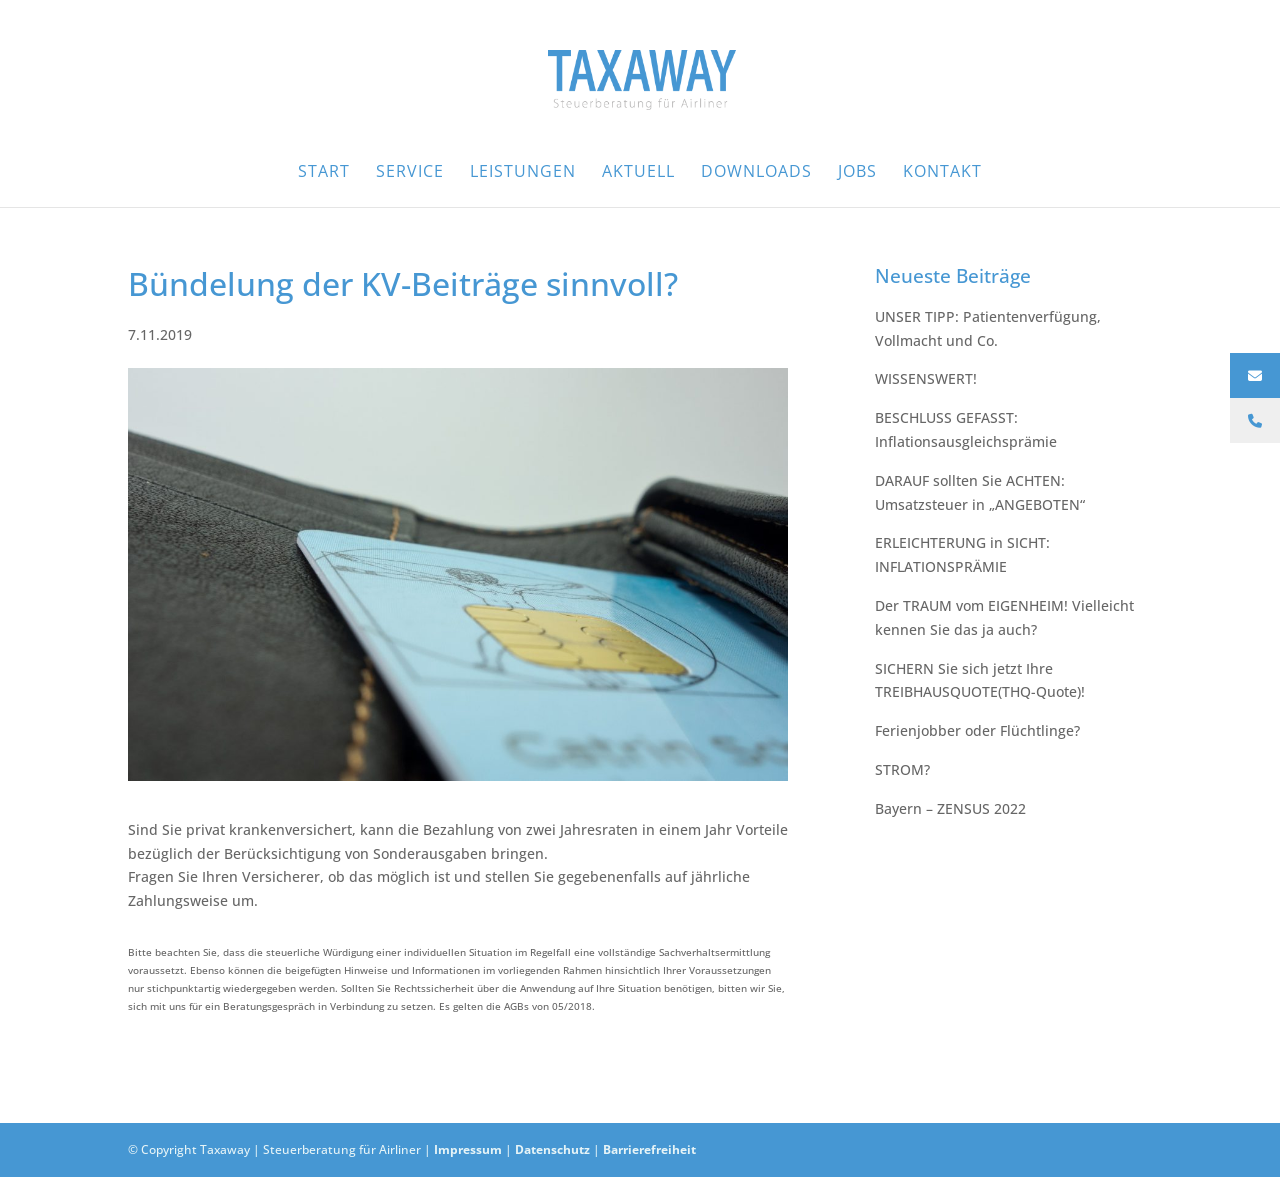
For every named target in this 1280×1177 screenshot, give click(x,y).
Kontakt (942, 173)
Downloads (756, 173)
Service (410, 173)
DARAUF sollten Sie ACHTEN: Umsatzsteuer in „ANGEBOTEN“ (980, 492)
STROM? (902, 769)
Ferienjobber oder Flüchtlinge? (977, 730)
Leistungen (523, 173)
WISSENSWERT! (926, 378)
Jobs (857, 173)
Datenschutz (552, 1149)
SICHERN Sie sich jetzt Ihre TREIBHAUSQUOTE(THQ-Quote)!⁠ (980, 680)
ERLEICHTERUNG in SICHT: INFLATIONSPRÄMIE (962, 554)
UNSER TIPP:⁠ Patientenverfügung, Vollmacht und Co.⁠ (988, 328)
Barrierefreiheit (649, 1149)
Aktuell (638, 173)
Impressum (468, 1149)
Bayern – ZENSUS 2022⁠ (950, 808)
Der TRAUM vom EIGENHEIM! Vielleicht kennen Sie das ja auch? (1004, 617)
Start (324, 173)
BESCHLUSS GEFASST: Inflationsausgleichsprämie (966, 429)
